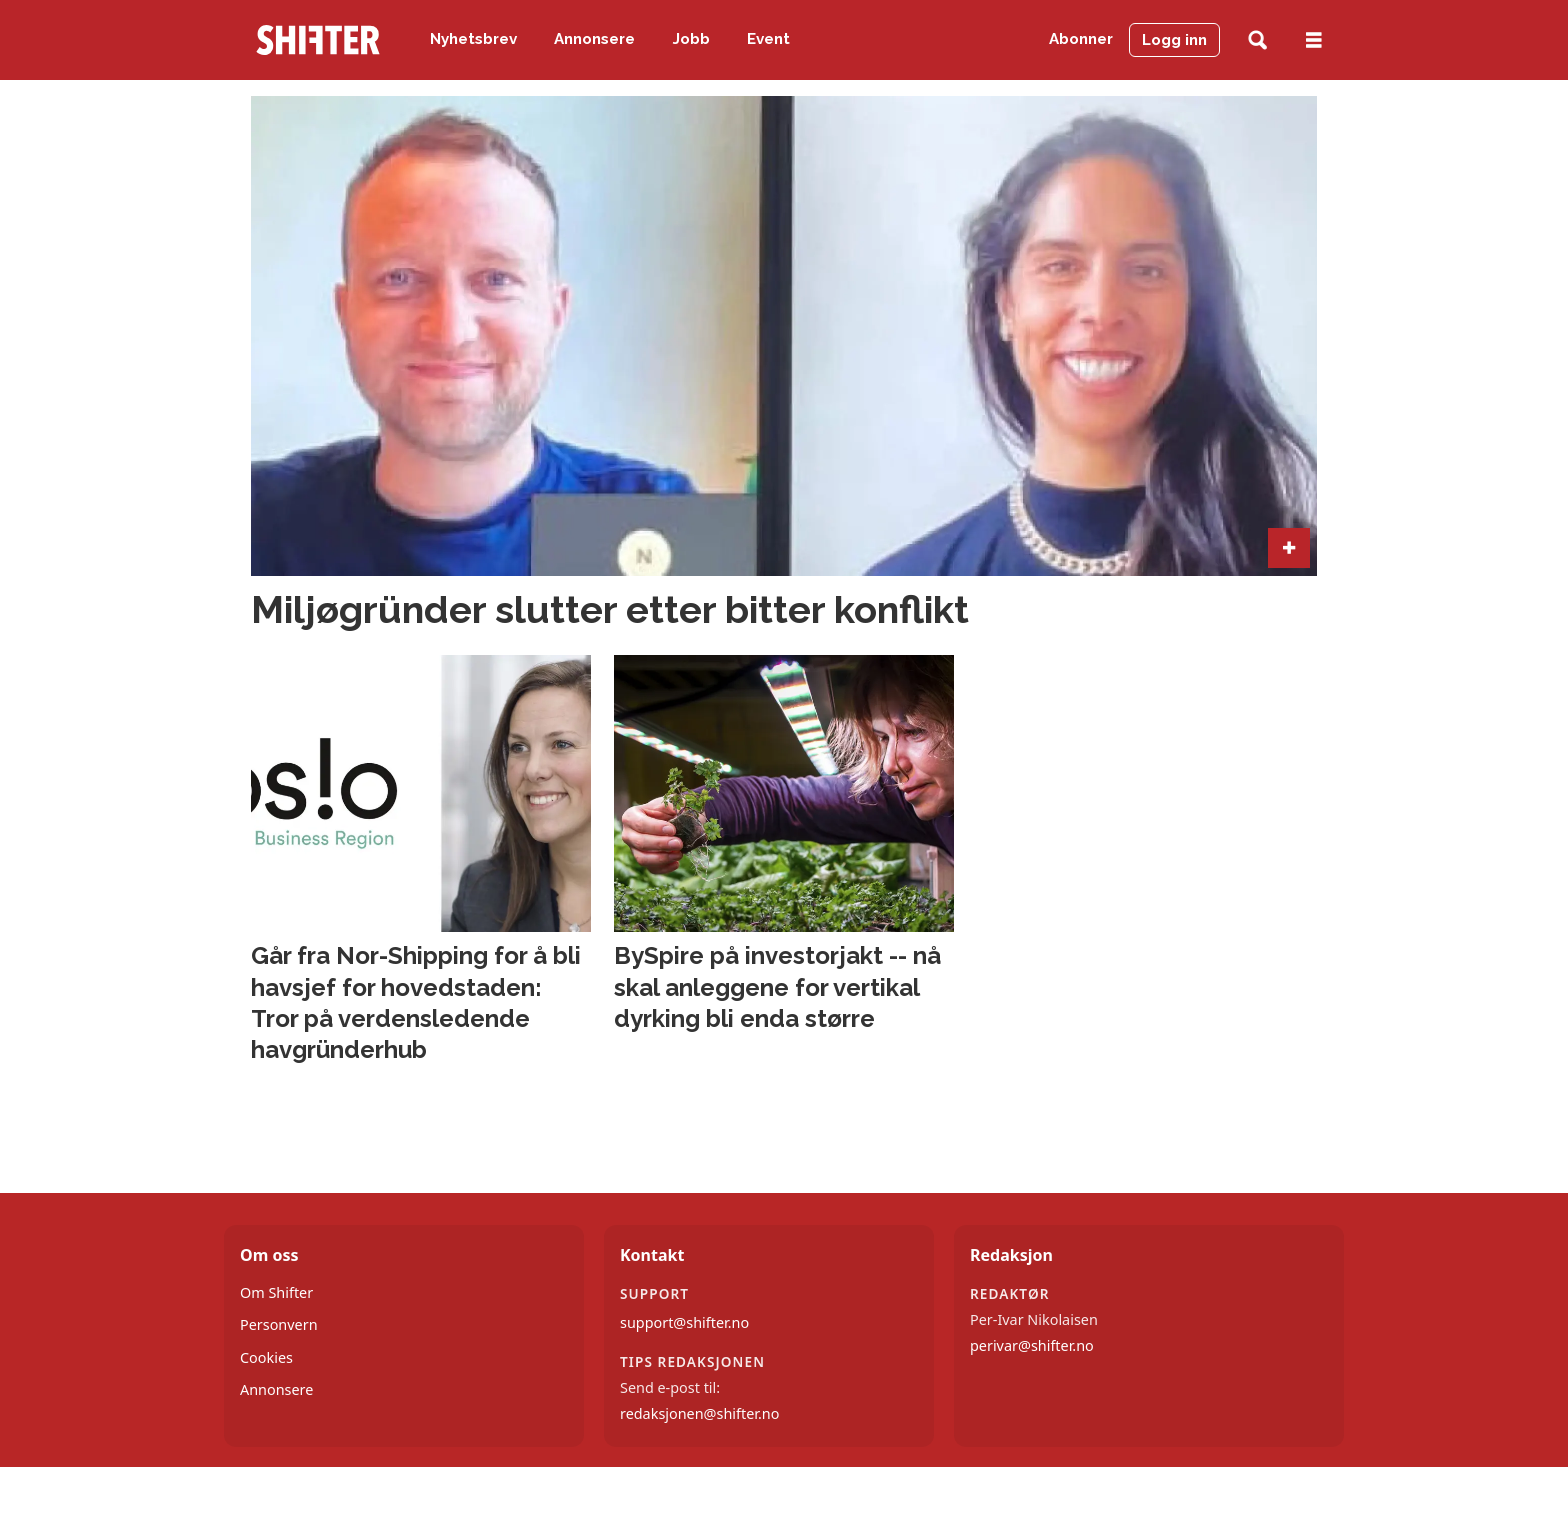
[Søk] (1257, 40)
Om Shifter (276, 1292)
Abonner (1081, 39)
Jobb (691, 39)
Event (768, 39)
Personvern (279, 1324)
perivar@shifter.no (1032, 1345)
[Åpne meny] (1314, 40)
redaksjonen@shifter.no (699, 1413)
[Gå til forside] (318, 40)
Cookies (266, 1357)
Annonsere (594, 39)
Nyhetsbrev (473, 39)
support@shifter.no (684, 1322)
